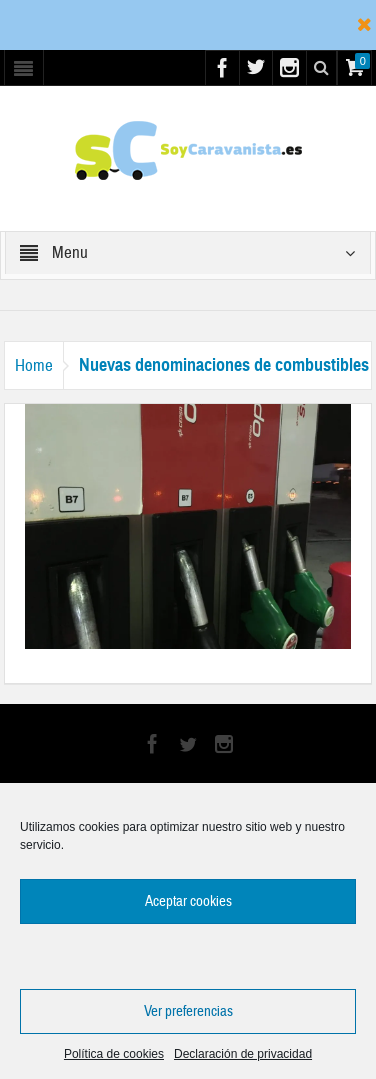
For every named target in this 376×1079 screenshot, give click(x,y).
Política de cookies (114, 1054)
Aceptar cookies (188, 901)
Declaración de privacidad (243, 1054)
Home (34, 365)
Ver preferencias (188, 1011)
